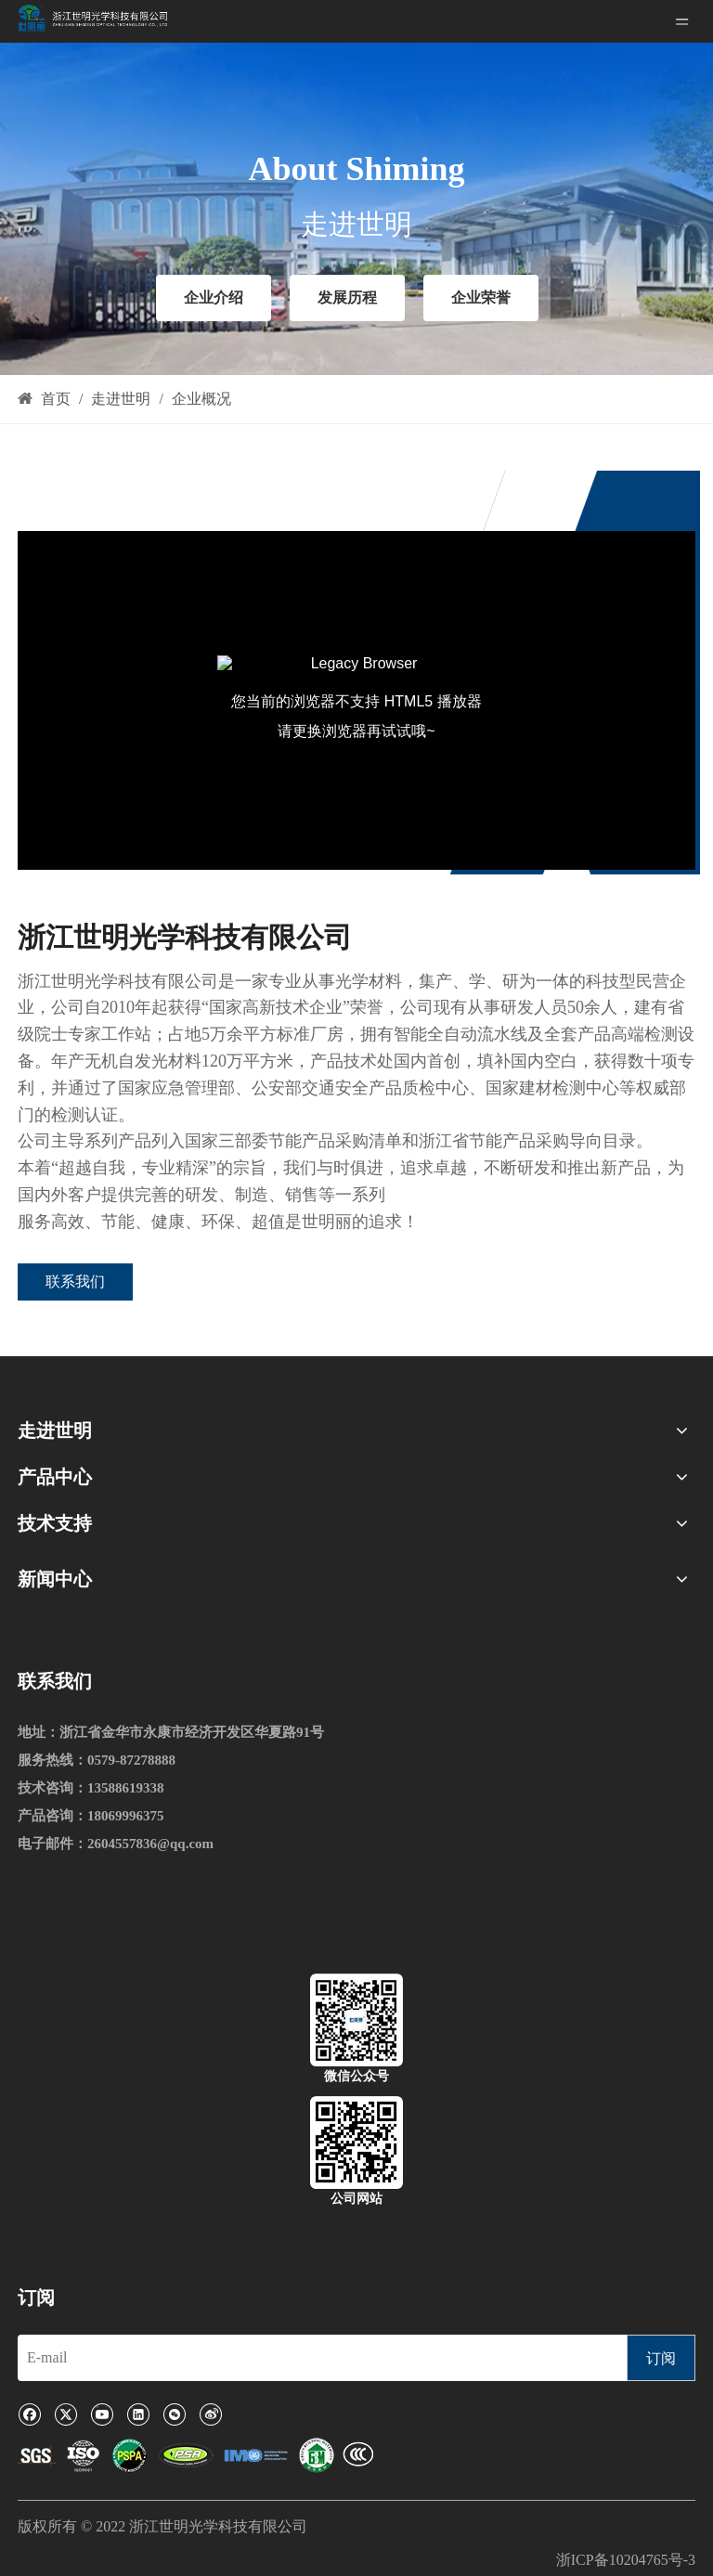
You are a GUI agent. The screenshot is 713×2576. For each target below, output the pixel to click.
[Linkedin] (137, 2413)
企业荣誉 (481, 297)
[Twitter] (65, 2413)
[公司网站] (356, 2142)
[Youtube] (101, 2413)
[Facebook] (29, 2413)
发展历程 (347, 297)
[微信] (174, 2413)
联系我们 (75, 1281)
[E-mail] (317, 2358)
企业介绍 (213, 297)
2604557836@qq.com (150, 1843)
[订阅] (661, 2358)
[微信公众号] (356, 2020)
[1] (196, 2456)
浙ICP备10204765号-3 (625, 2560)
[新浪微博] (210, 2413)
